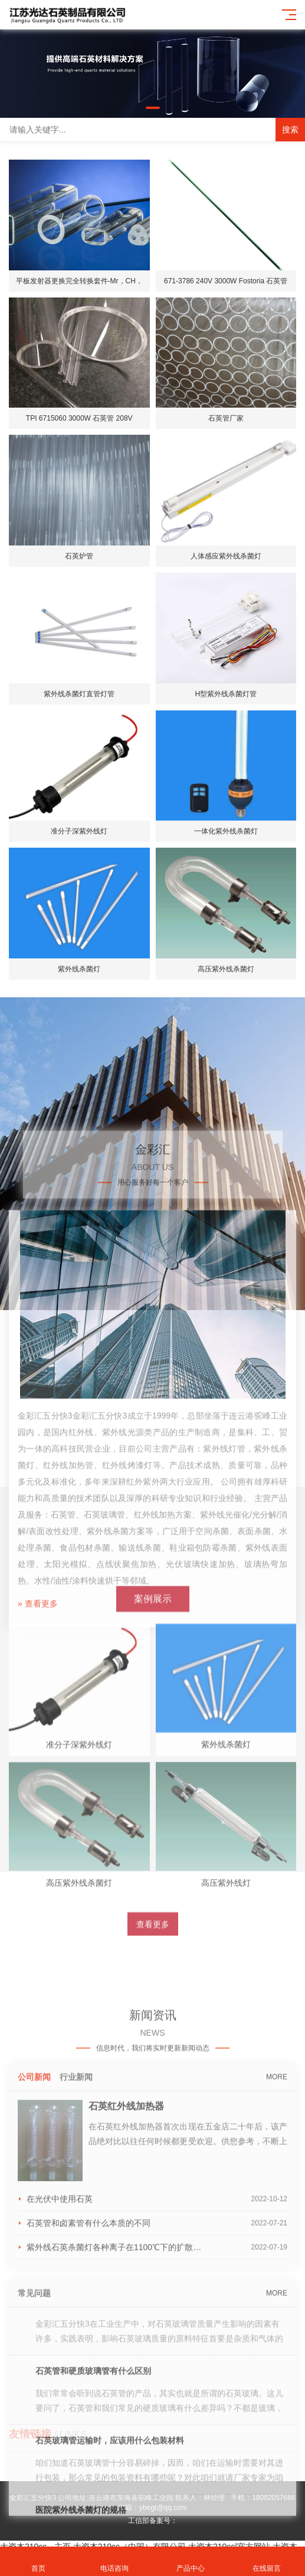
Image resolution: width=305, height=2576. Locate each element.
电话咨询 (114, 2561)
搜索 (290, 129)
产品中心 (191, 2561)
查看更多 (152, 2037)
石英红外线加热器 (126, 2270)
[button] (153, 108)
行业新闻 (76, 2241)
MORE (276, 2241)
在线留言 (267, 2561)
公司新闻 (34, 2241)
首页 (38, 2561)
